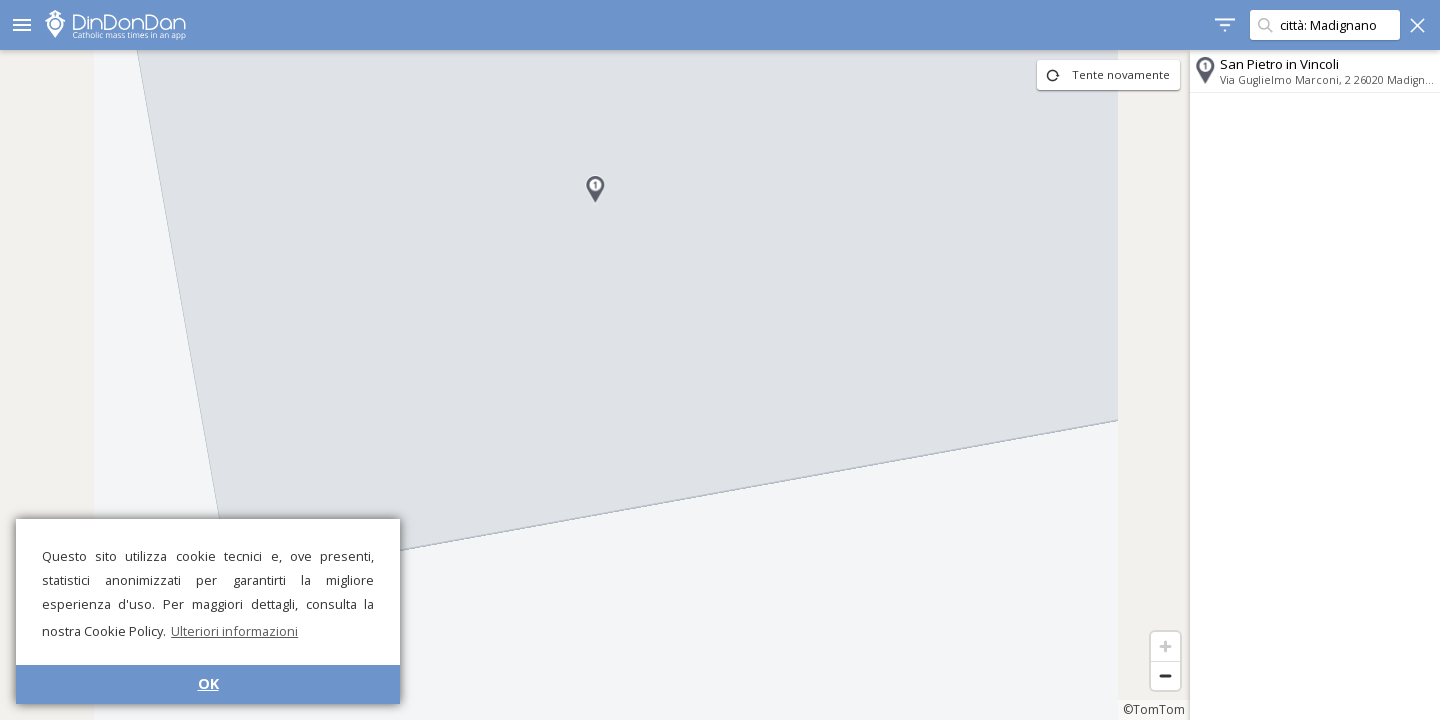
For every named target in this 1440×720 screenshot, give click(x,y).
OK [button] (208, 683)
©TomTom (1154, 709)
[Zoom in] (1165, 646)
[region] (595, 385)
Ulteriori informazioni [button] (234, 631)
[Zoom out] (1165, 675)
